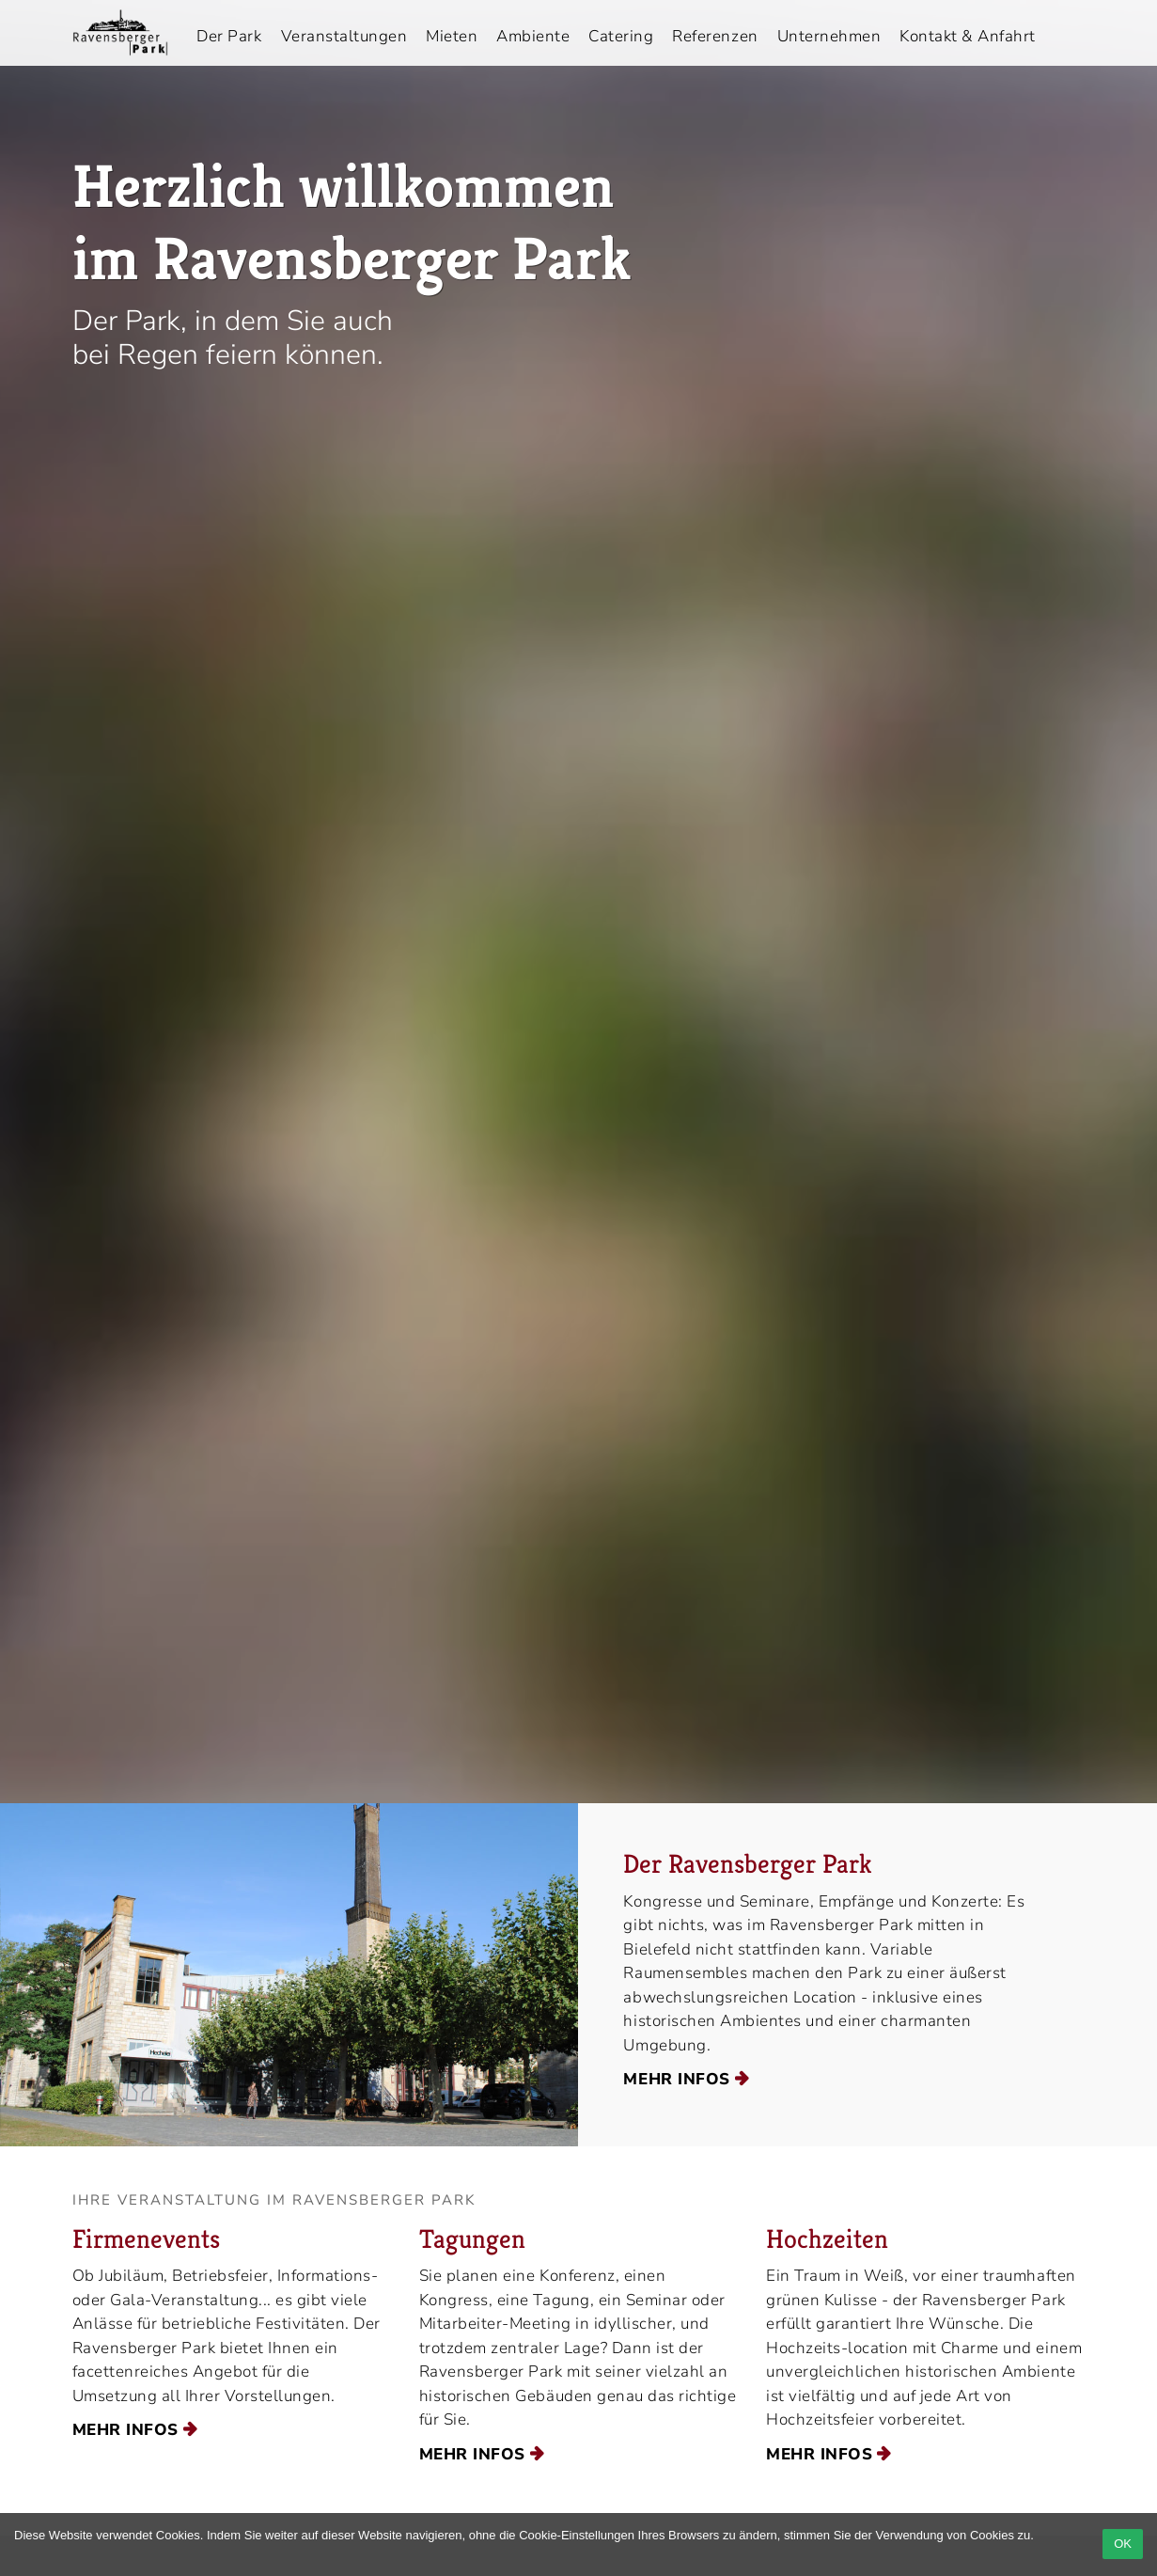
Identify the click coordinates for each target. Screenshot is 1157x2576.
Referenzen (715, 36)
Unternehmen (829, 36)
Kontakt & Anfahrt (967, 36)
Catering (620, 36)
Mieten (451, 36)
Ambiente (533, 36)
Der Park (228, 36)
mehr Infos (676, 2079)
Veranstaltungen (344, 36)
